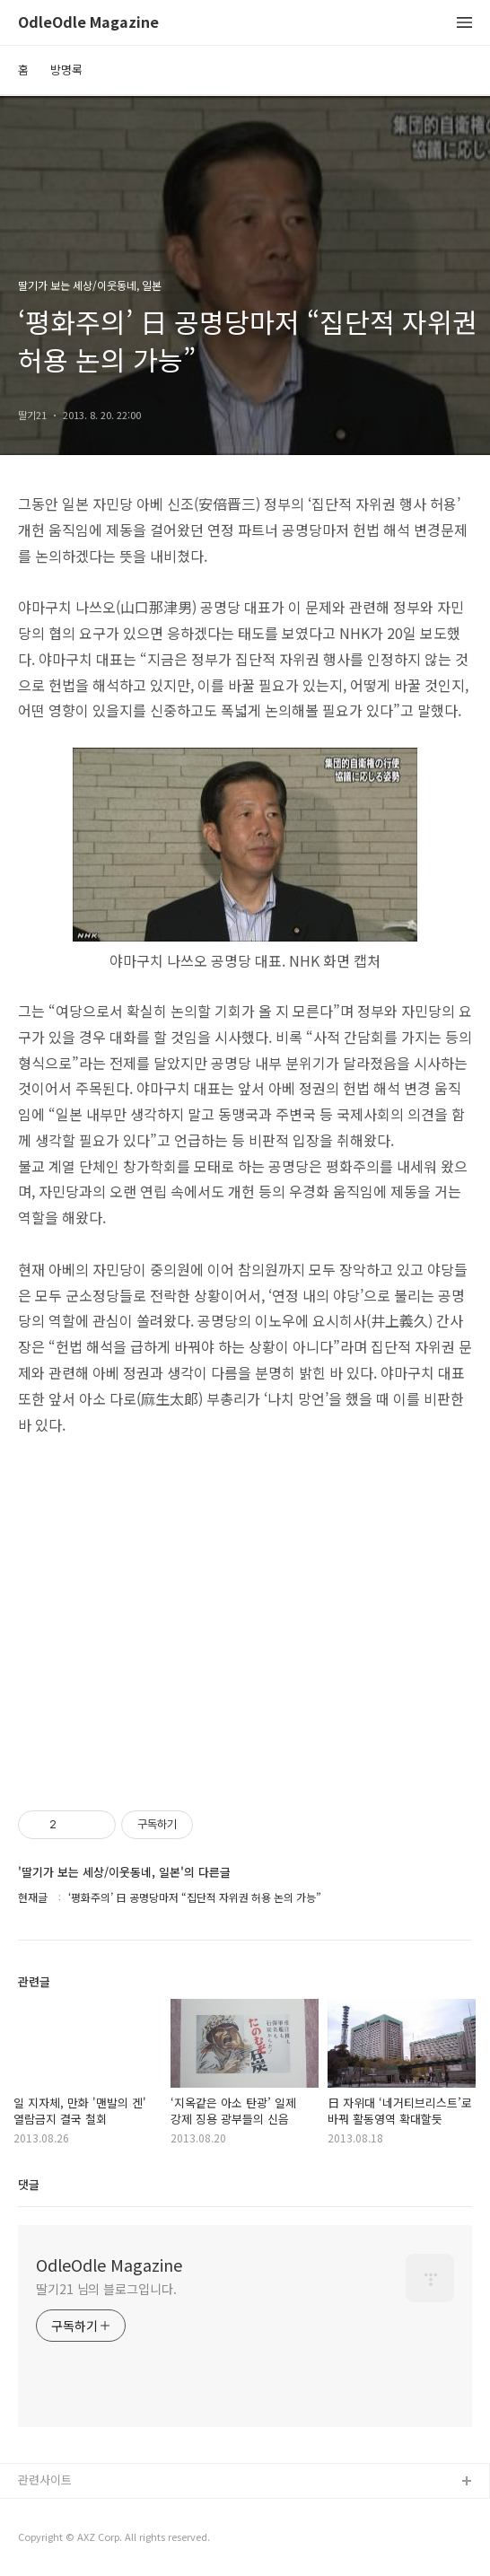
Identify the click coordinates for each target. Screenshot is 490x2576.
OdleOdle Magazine (88, 22)
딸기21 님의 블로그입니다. (106, 2289)
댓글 (28, 2184)
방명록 (66, 69)
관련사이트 (45, 2479)
